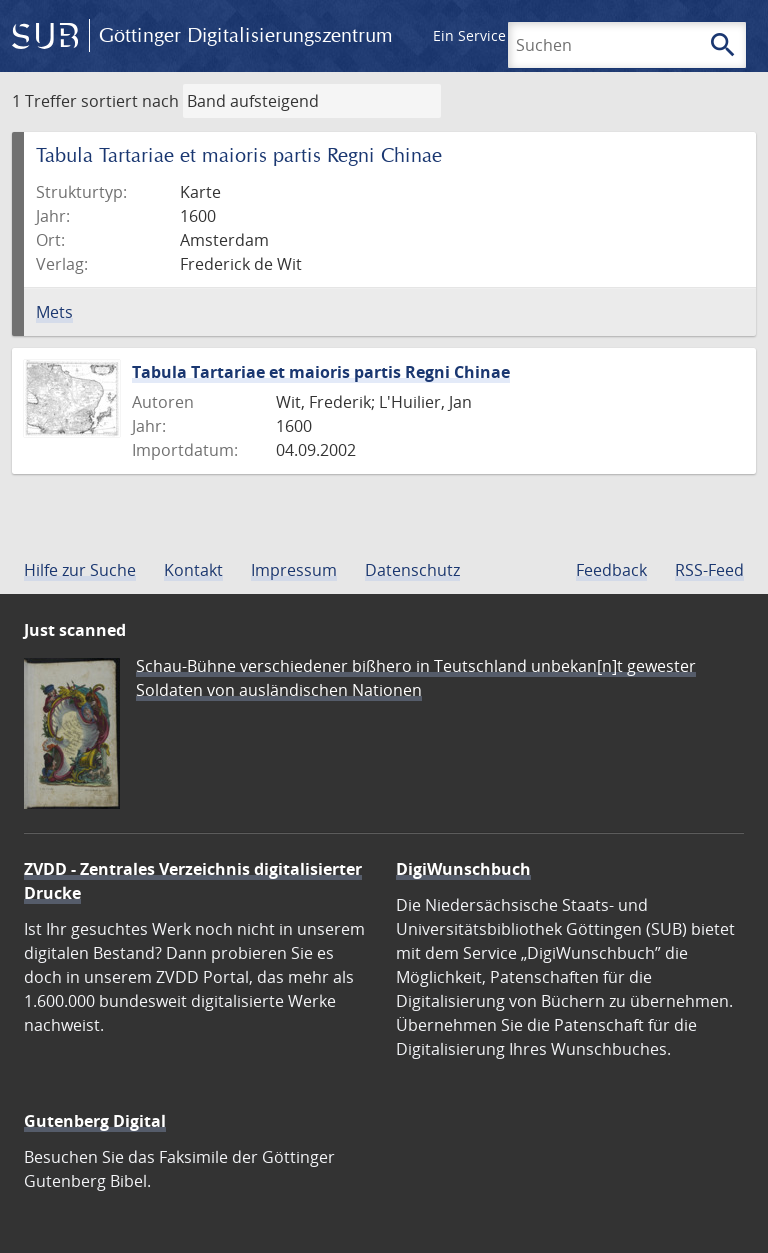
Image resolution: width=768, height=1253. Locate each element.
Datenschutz (412, 570)
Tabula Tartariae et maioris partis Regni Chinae (321, 372)
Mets (54, 312)
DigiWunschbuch (463, 869)
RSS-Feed (709, 570)
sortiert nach (130, 101)
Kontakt (193, 570)
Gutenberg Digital (95, 1121)
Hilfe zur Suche (80, 570)
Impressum (294, 570)
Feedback (611, 570)
